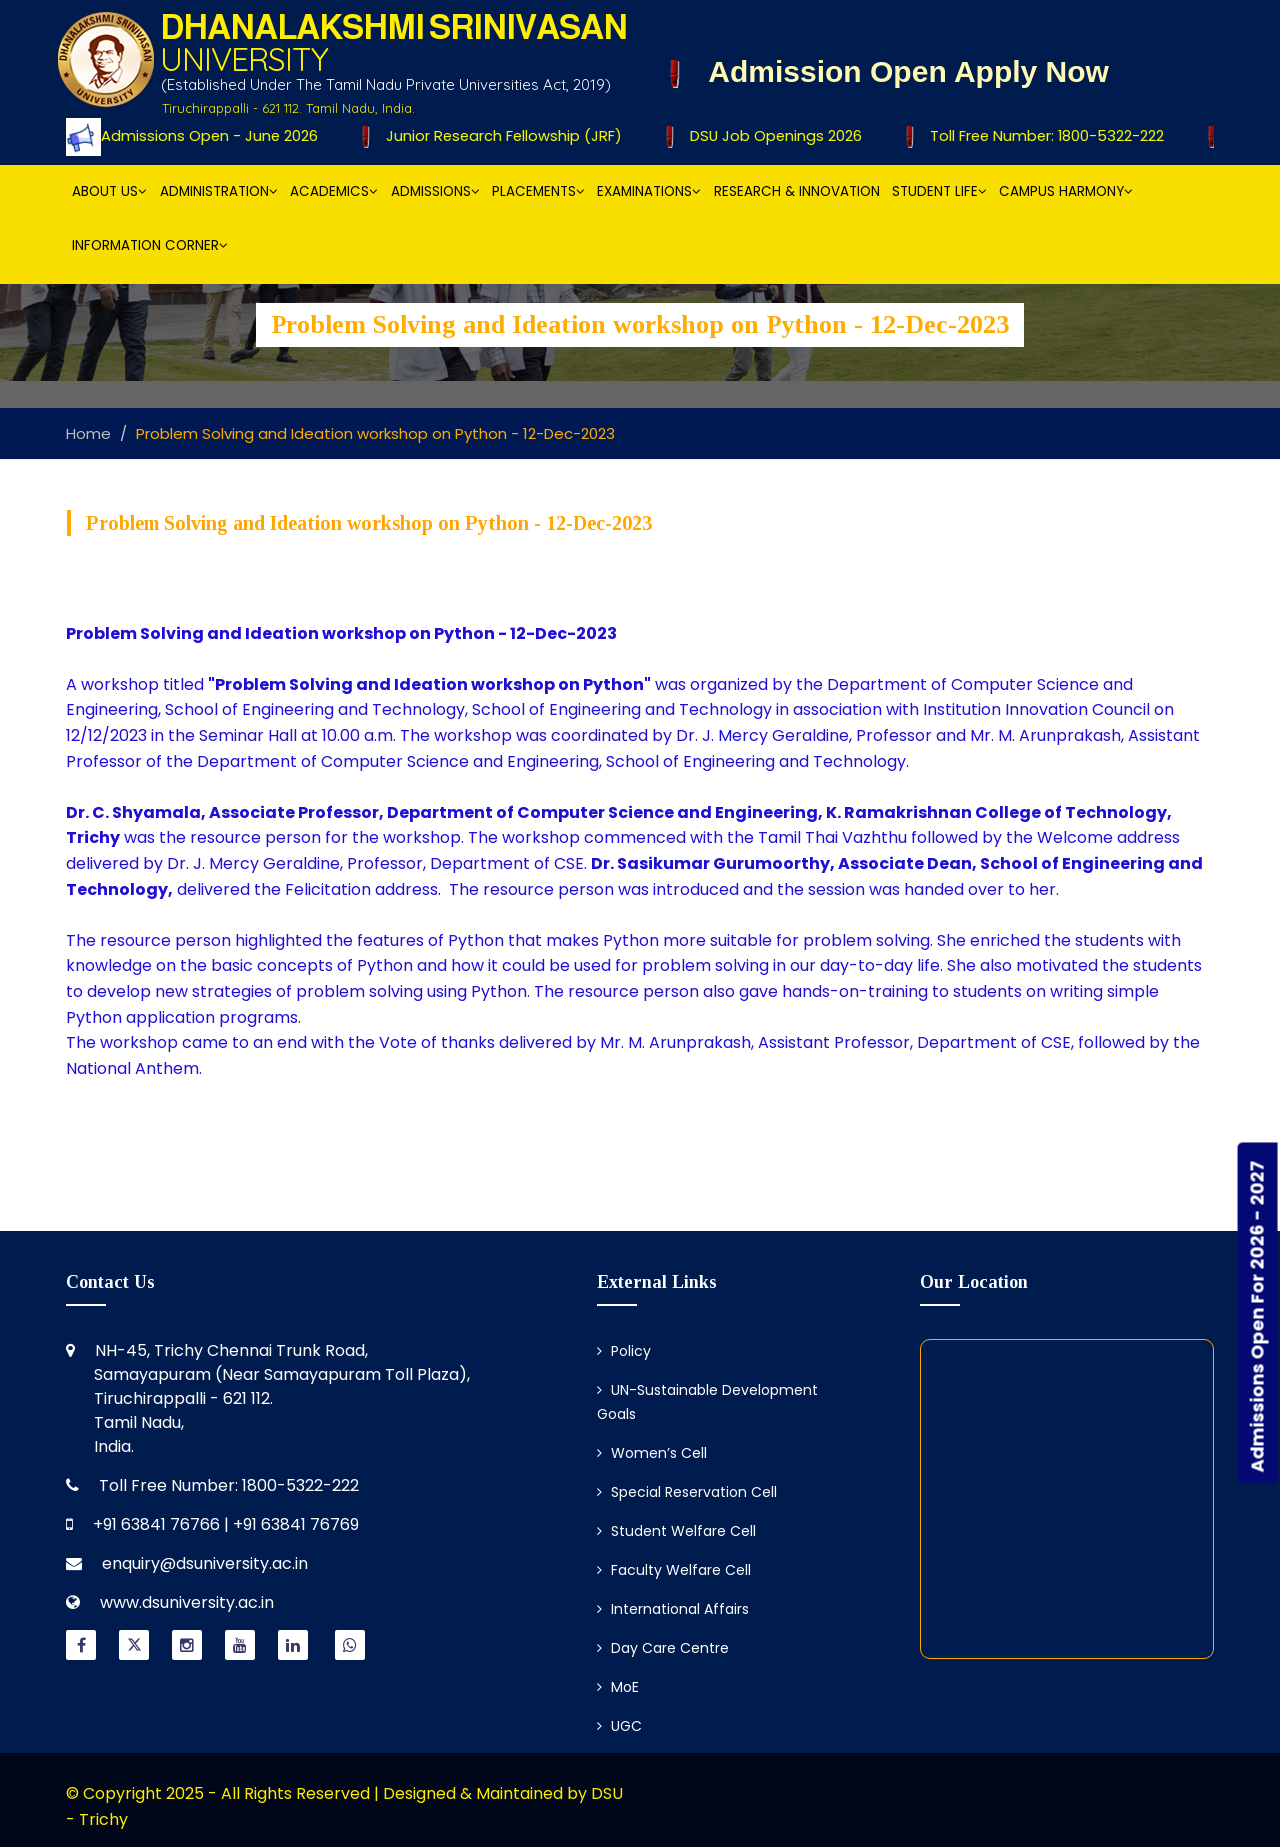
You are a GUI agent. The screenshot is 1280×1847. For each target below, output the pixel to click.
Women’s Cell (652, 1453)
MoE (618, 1687)
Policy (624, 1351)
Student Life (939, 191)
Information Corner (150, 245)
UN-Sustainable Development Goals (707, 1402)
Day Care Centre (663, 1648)
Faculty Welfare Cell (674, 1570)
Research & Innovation (797, 191)
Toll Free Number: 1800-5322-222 (1041, 136)
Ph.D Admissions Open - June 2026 (186, 136)
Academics (334, 191)
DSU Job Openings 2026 (770, 136)
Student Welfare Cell (676, 1531)
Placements (538, 191)
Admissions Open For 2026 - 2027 (1257, 1316)
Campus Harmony (1066, 191)
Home (88, 433)
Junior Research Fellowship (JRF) (500, 136)
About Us (109, 191)
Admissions (435, 191)
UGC (619, 1726)
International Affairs (673, 1609)
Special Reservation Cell (687, 1492)
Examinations (649, 191)
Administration (219, 191)
